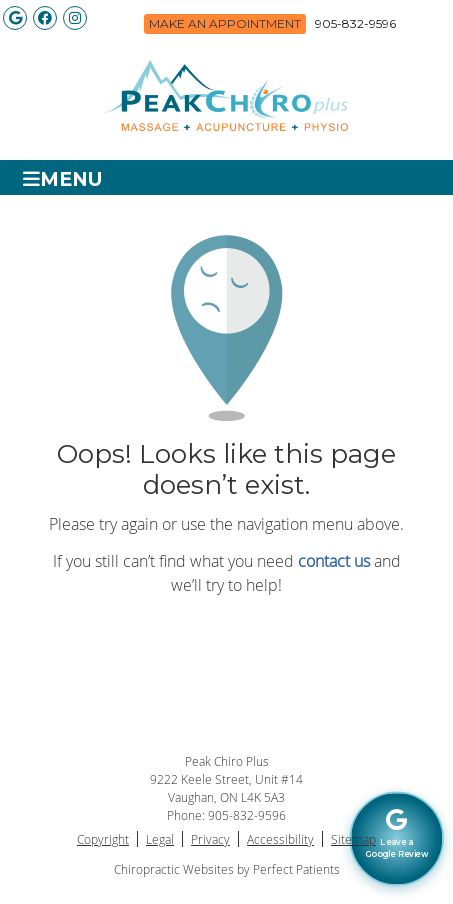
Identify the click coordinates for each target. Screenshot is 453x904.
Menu (63, 178)
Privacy (210, 839)
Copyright (103, 839)
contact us (334, 561)
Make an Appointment (225, 23)
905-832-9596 (355, 23)
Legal (160, 839)
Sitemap (353, 839)
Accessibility (280, 839)
